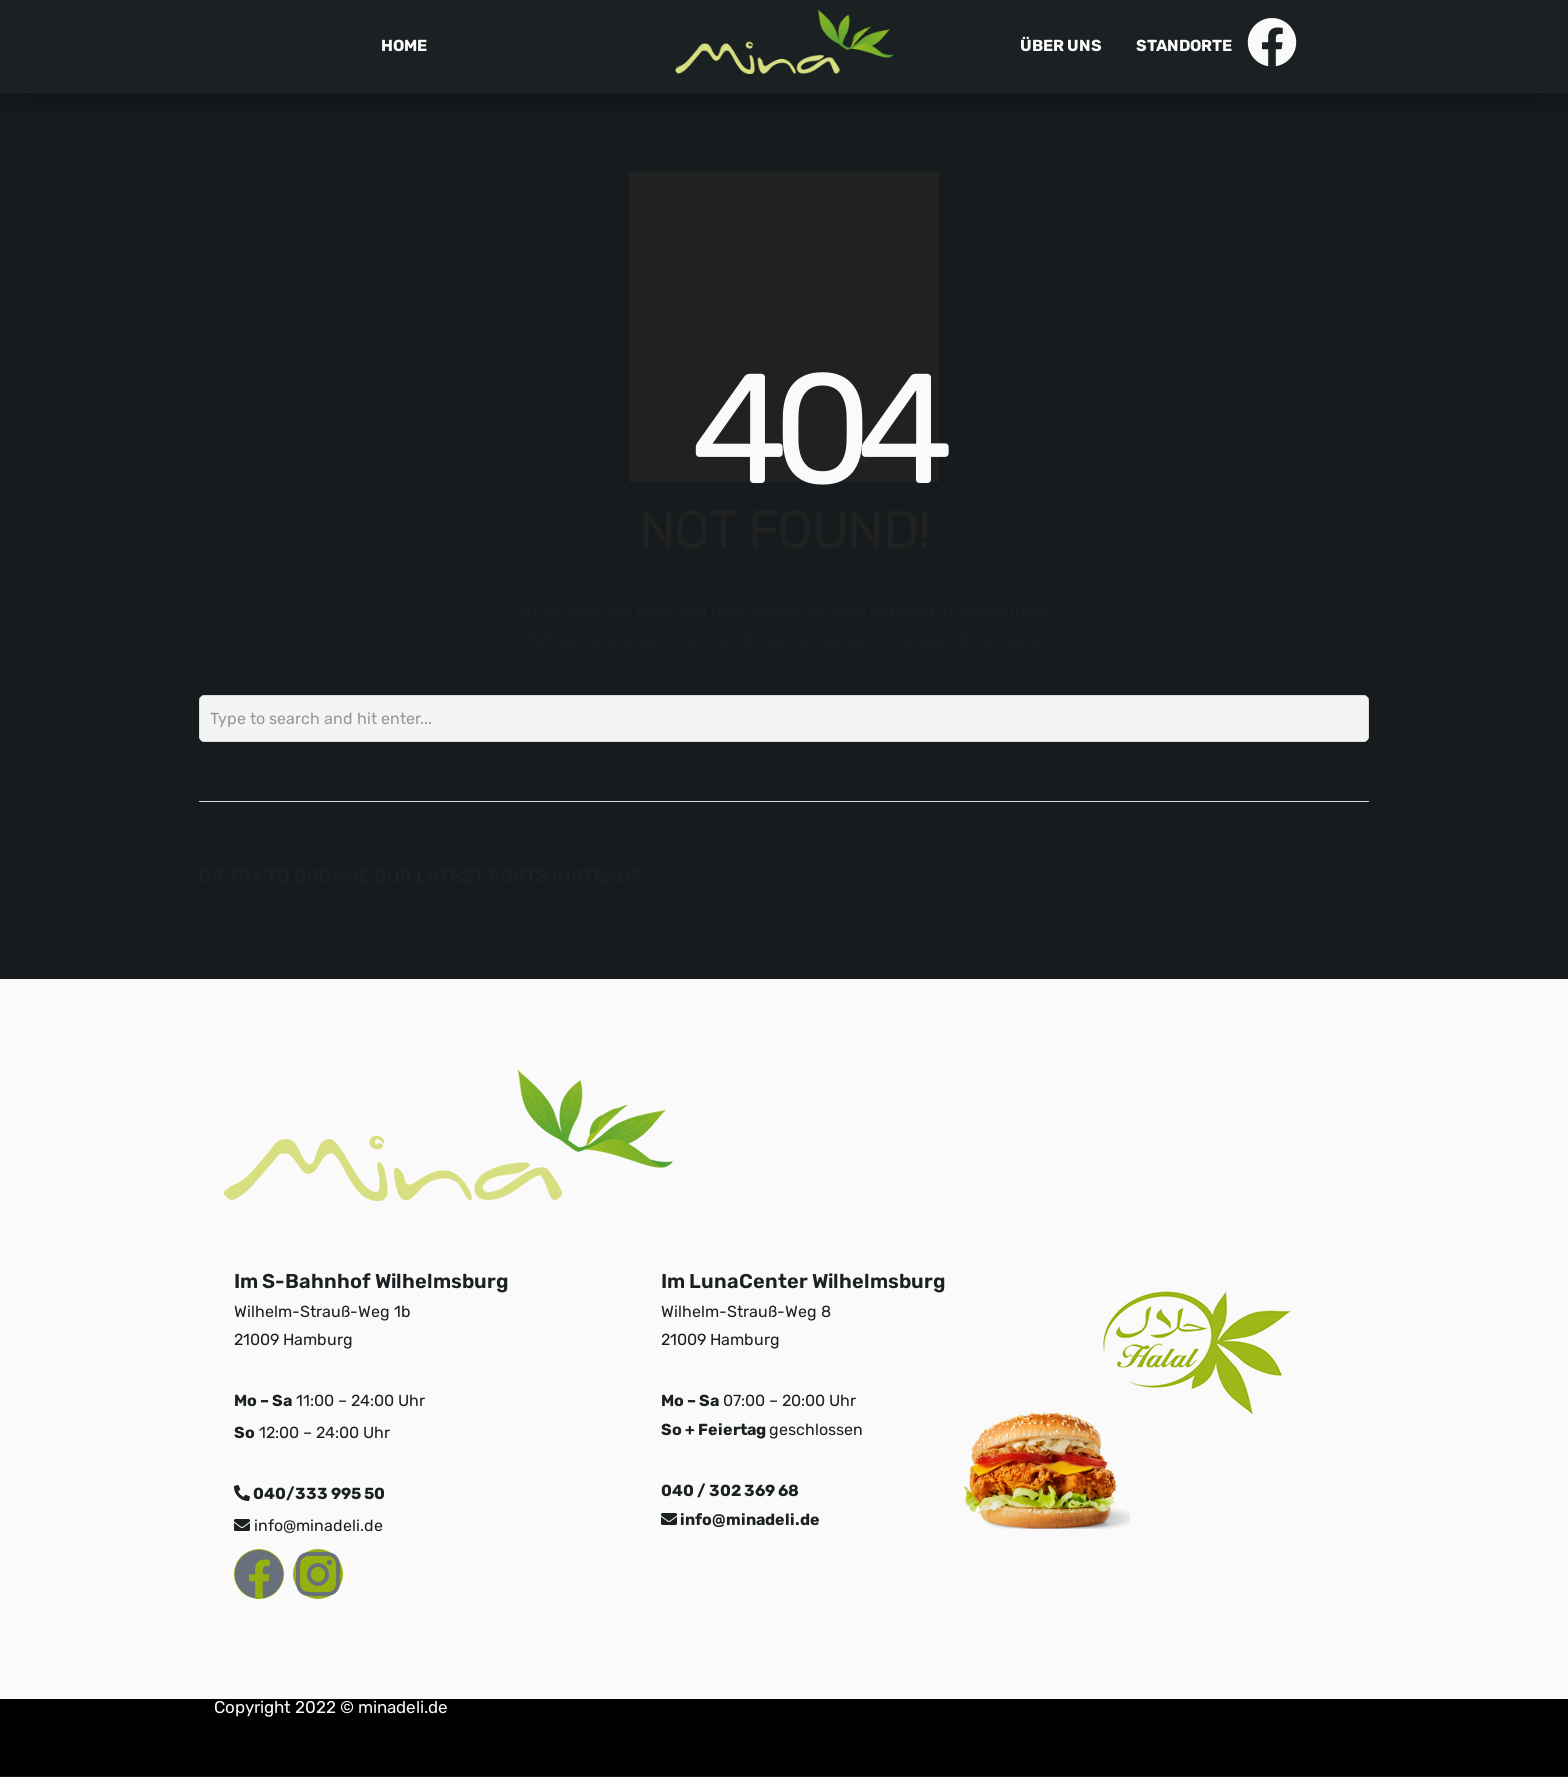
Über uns (1061, 45)
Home (404, 45)
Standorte (1184, 45)
